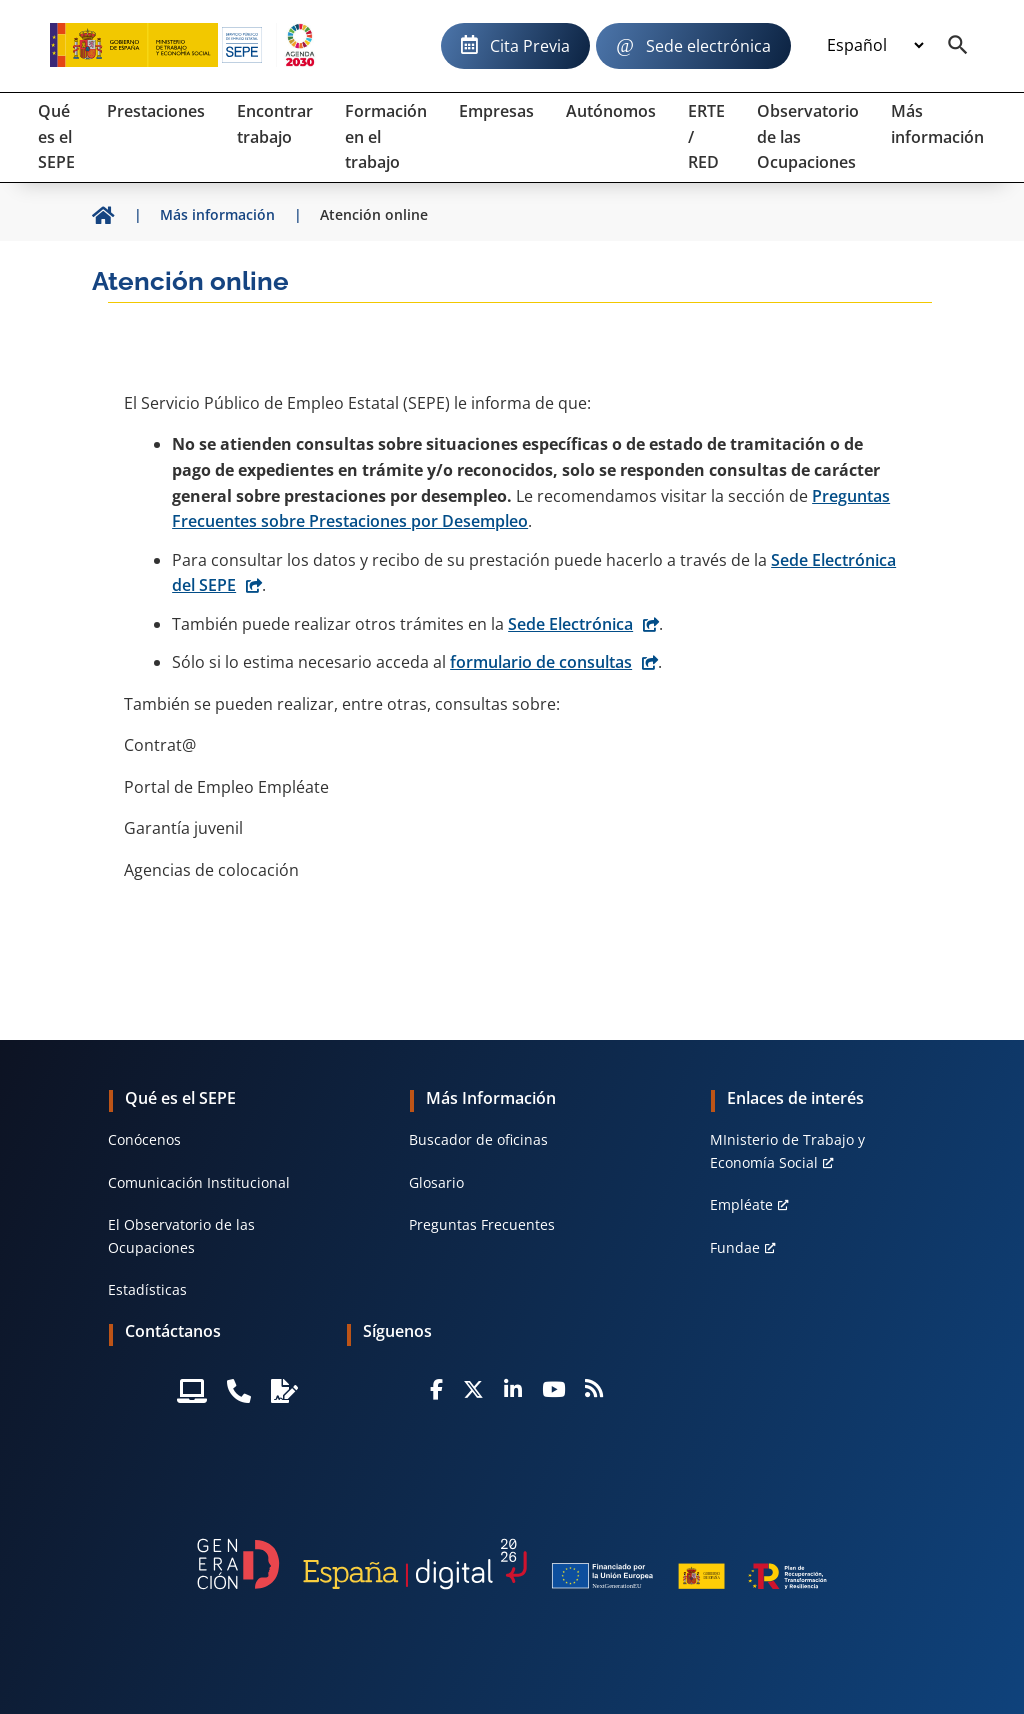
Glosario (436, 1182)
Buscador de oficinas (478, 1139)
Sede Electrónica (570, 624)
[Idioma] (875, 46)
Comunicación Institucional (199, 1182)
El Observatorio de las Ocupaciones (181, 1235)
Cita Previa (530, 46)
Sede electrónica (708, 46)
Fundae (735, 1247)
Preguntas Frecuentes (482, 1224)
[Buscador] (958, 46)
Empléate (741, 1204)
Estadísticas (147, 1289)
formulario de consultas (541, 662)
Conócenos (144, 1139)
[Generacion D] (512, 1564)
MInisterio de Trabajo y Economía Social (787, 1150)
